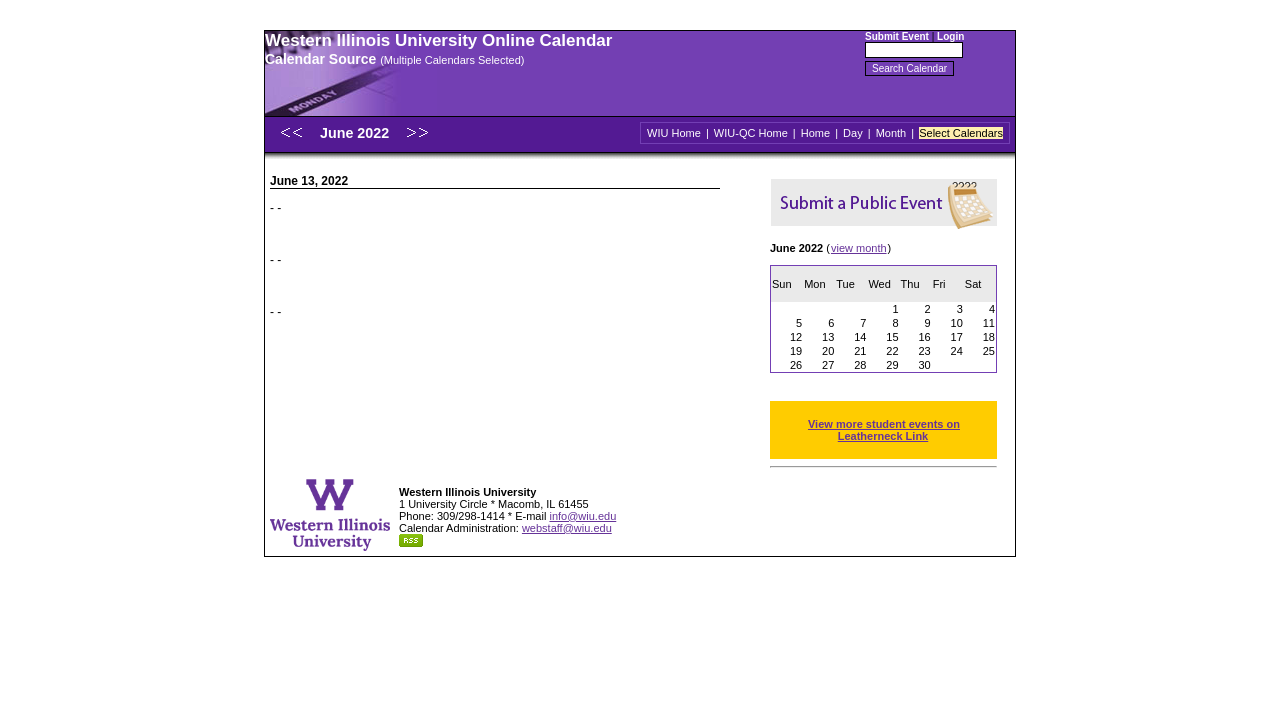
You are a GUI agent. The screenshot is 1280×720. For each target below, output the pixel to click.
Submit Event (897, 36)
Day (853, 133)
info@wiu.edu (582, 516)
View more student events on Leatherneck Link (884, 430)
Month (891, 133)
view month (859, 248)
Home (815, 133)
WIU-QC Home (751, 133)
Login (950, 36)
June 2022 (356, 133)
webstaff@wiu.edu (567, 528)
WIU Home (674, 133)
